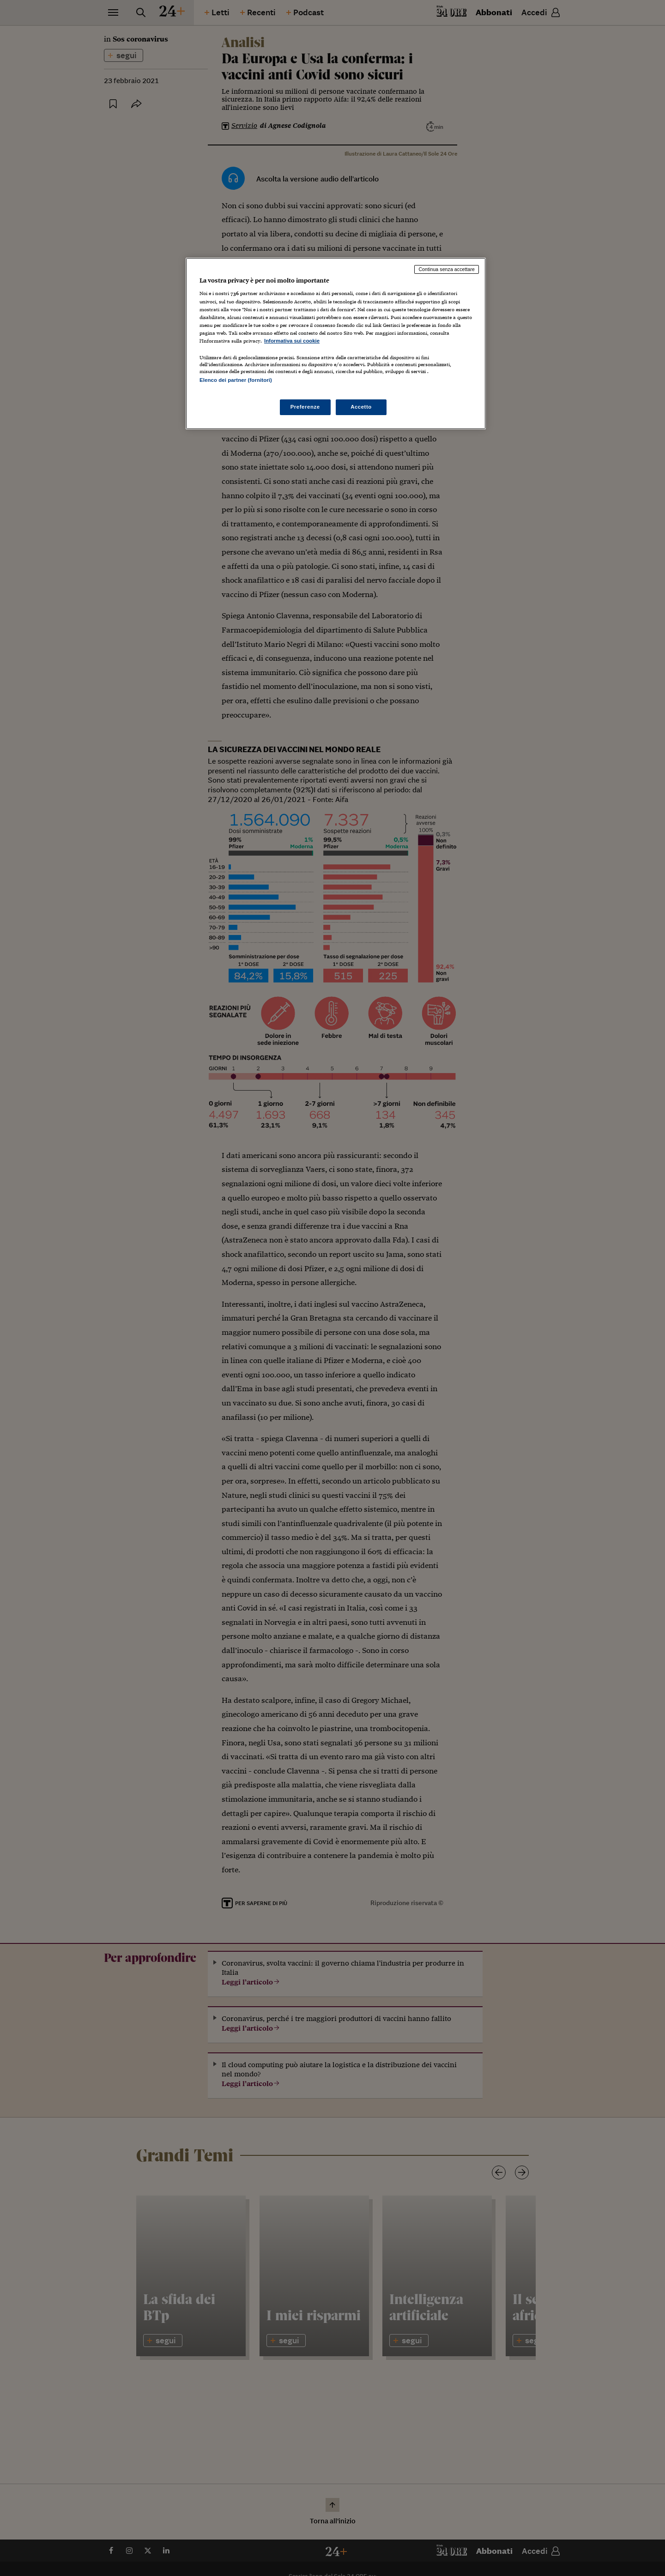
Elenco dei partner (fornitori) (236, 380)
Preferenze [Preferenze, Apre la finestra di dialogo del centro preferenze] (305, 407)
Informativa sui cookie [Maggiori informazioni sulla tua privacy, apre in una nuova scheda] (292, 341)
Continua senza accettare (446, 269)
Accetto (361, 407)
